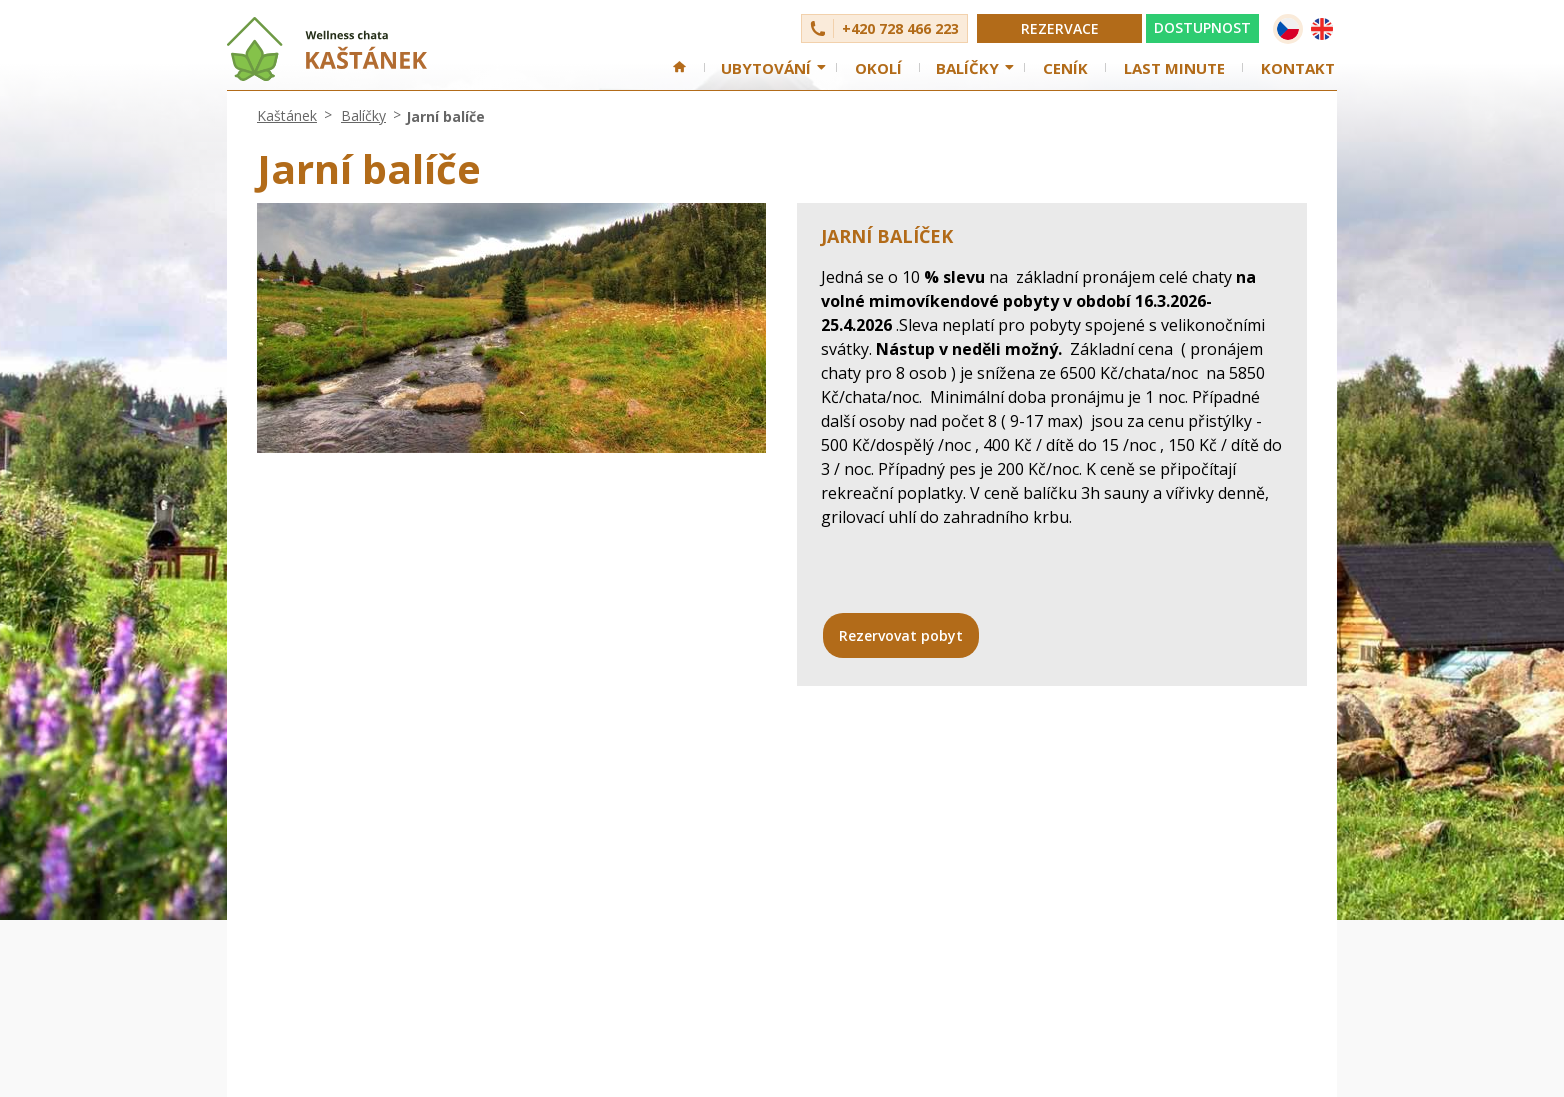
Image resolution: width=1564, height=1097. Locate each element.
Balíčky (967, 68)
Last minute (1174, 68)
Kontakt (1298, 68)
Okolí (878, 68)
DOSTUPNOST (1202, 27)
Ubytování (766, 68)
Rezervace (1060, 28)
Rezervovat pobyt (901, 635)
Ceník (1065, 68)
